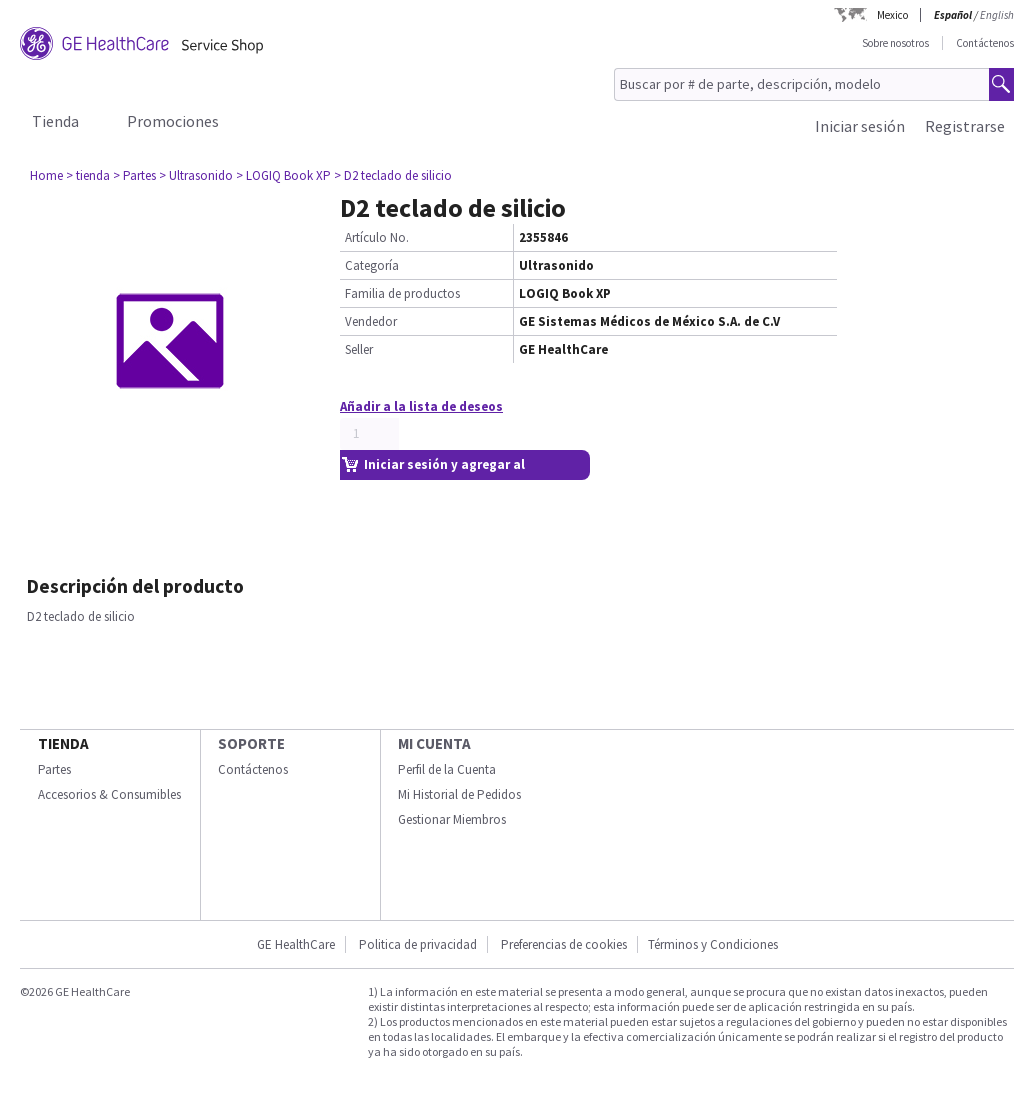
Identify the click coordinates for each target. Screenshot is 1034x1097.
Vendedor (371, 321)
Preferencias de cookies (564, 944)
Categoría (372, 265)
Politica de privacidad (418, 944)
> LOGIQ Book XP (283, 175)
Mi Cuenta (434, 743)
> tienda (88, 175)
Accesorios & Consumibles (109, 794)
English (997, 15)
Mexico (892, 15)
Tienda (55, 121)
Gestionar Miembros (452, 819)
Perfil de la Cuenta (447, 769)
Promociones (173, 121)
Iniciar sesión (860, 126)
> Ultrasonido (196, 175)
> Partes (134, 175)
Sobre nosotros (895, 43)
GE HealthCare (296, 944)
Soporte (251, 743)
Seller (359, 349)
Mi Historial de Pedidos (459, 794)
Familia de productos (402, 293)
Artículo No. (377, 237)
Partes (54, 769)
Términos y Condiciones (713, 944)
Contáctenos (985, 43)
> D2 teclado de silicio (393, 175)
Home (46, 175)
